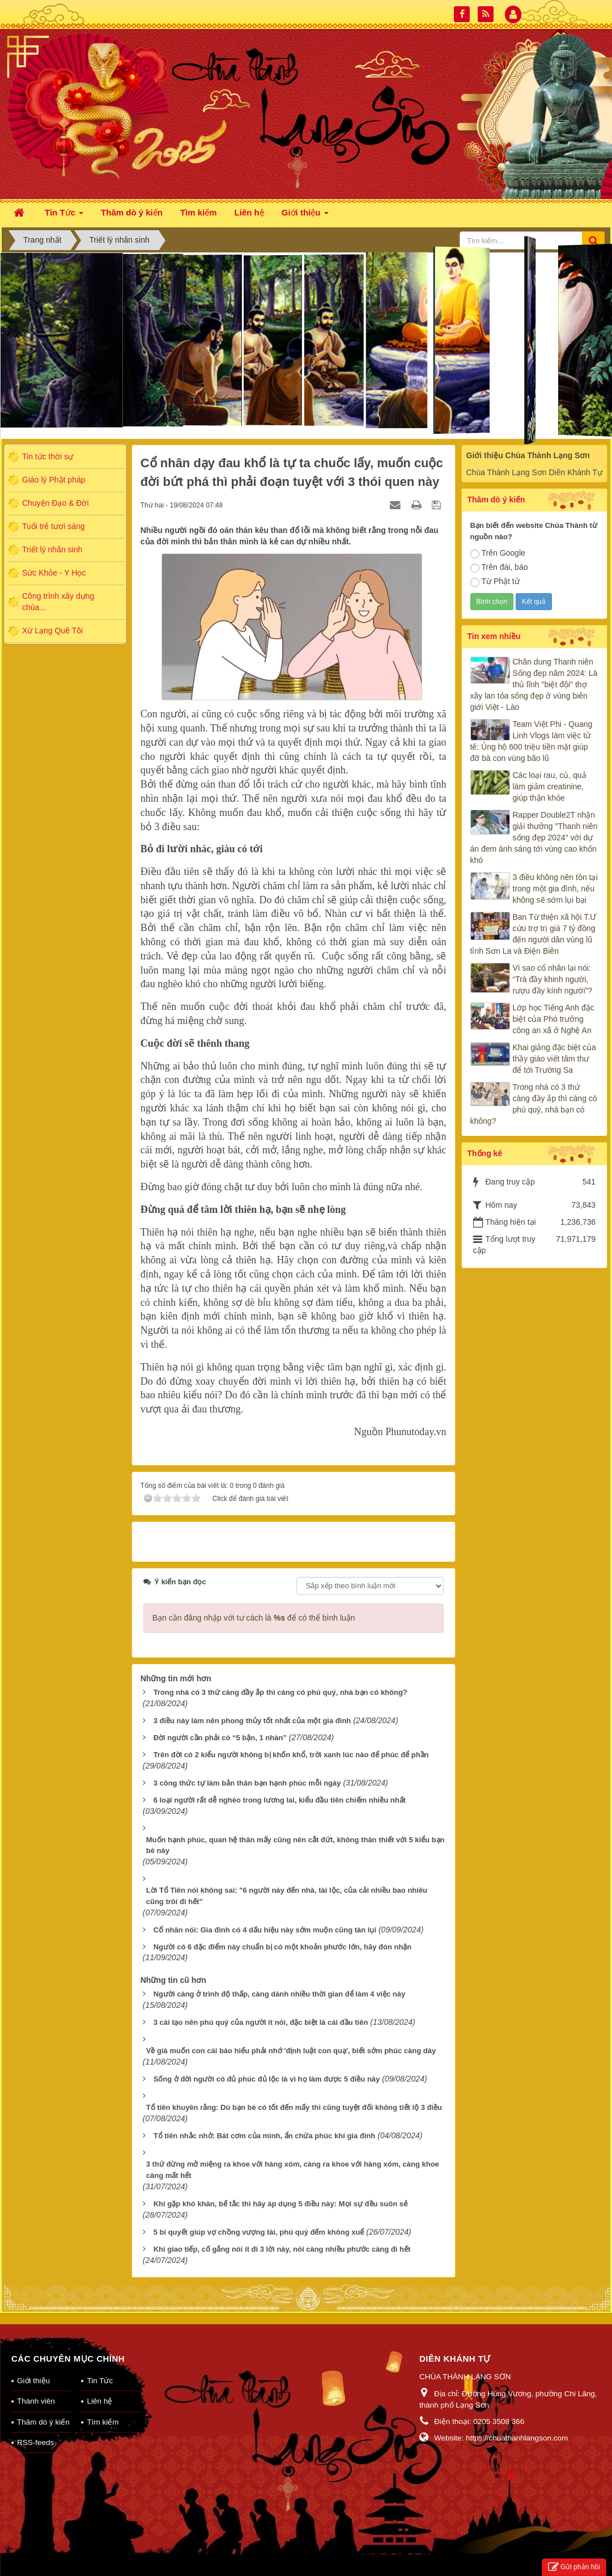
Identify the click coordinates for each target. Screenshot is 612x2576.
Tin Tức (100, 2366)
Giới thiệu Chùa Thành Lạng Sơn (528, 455)
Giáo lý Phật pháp (54, 479)
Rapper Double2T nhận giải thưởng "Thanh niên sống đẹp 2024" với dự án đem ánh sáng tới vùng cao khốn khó (534, 837)
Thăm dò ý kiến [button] (132, 212)
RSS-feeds (35, 2427)
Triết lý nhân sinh (52, 549)
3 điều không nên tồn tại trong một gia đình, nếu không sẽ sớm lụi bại (555, 888)
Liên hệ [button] (249, 212)
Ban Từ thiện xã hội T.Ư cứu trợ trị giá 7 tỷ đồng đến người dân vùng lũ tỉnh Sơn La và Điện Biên (533, 933)
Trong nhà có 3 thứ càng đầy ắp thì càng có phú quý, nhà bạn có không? (533, 1104)
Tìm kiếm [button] (198, 212)
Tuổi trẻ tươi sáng (53, 526)
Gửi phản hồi (574, 2567)
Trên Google (497, 553)
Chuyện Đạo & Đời (55, 502)
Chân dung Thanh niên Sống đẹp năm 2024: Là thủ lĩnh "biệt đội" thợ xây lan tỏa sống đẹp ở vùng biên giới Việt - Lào (534, 684)
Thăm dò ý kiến (43, 2407)
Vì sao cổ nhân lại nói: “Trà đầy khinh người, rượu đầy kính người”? (553, 979)
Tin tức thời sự (47, 456)
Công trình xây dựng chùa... (58, 601)
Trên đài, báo (499, 567)
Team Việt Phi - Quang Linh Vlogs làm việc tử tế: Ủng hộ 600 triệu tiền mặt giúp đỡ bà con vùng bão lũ (531, 741)
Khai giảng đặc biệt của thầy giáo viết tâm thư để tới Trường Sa (554, 1059)
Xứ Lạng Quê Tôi (52, 630)
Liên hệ (99, 2386)
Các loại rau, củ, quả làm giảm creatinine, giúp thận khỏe (549, 786)
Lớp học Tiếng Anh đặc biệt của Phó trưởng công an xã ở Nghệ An (553, 1019)
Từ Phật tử (495, 582)
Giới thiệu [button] (305, 216)
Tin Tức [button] (64, 216)
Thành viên (36, 2386)
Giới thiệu (33, 2366)
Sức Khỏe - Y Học (54, 572)
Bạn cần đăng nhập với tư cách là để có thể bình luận (253, 1603)
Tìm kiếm (102, 2407)
